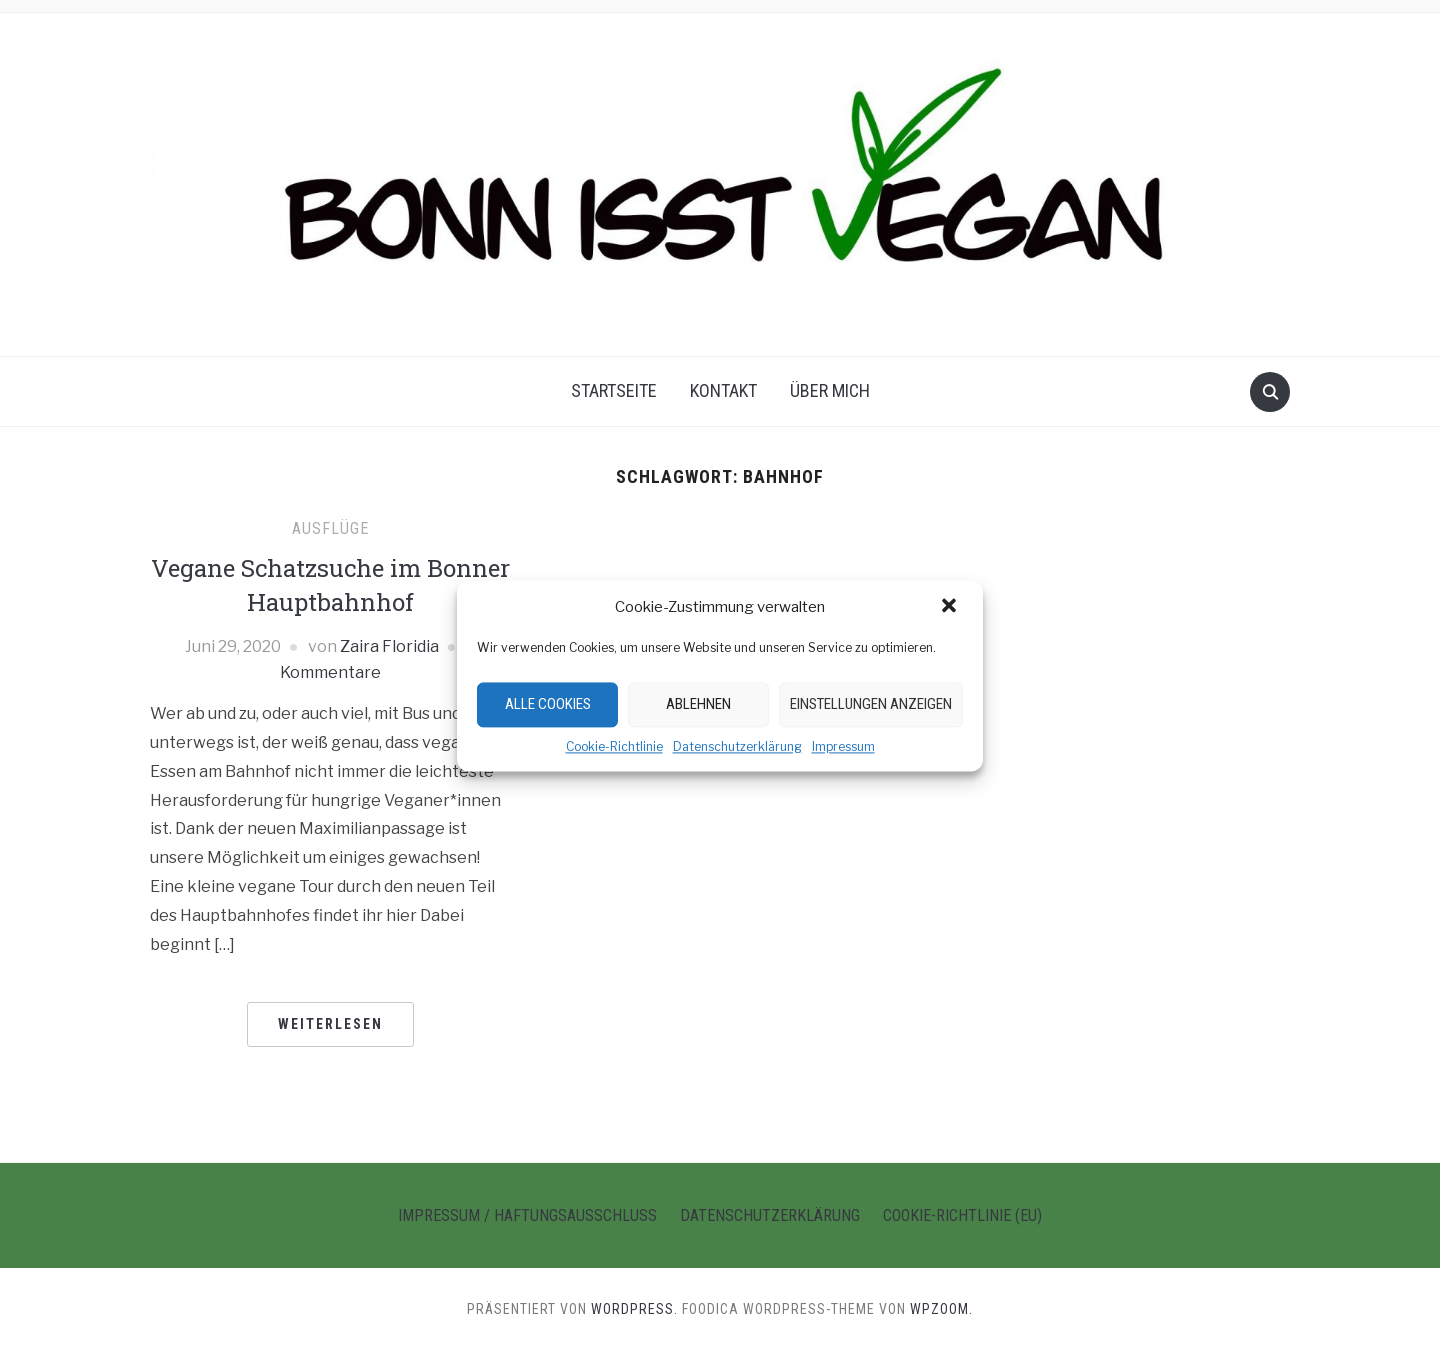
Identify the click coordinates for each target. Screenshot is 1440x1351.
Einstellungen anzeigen (871, 704)
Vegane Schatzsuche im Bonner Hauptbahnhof (330, 585)
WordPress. (634, 1309)
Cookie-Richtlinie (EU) (962, 1215)
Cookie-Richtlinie (614, 746)
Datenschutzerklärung (737, 746)
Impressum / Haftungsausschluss (527, 1215)
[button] (951, 607)
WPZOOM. (941, 1309)
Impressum (843, 746)
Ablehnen (698, 704)
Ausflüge (330, 528)
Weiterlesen (330, 1024)
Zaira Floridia (389, 646)
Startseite (614, 390)
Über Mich (830, 390)
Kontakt (723, 390)
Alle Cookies (548, 704)
